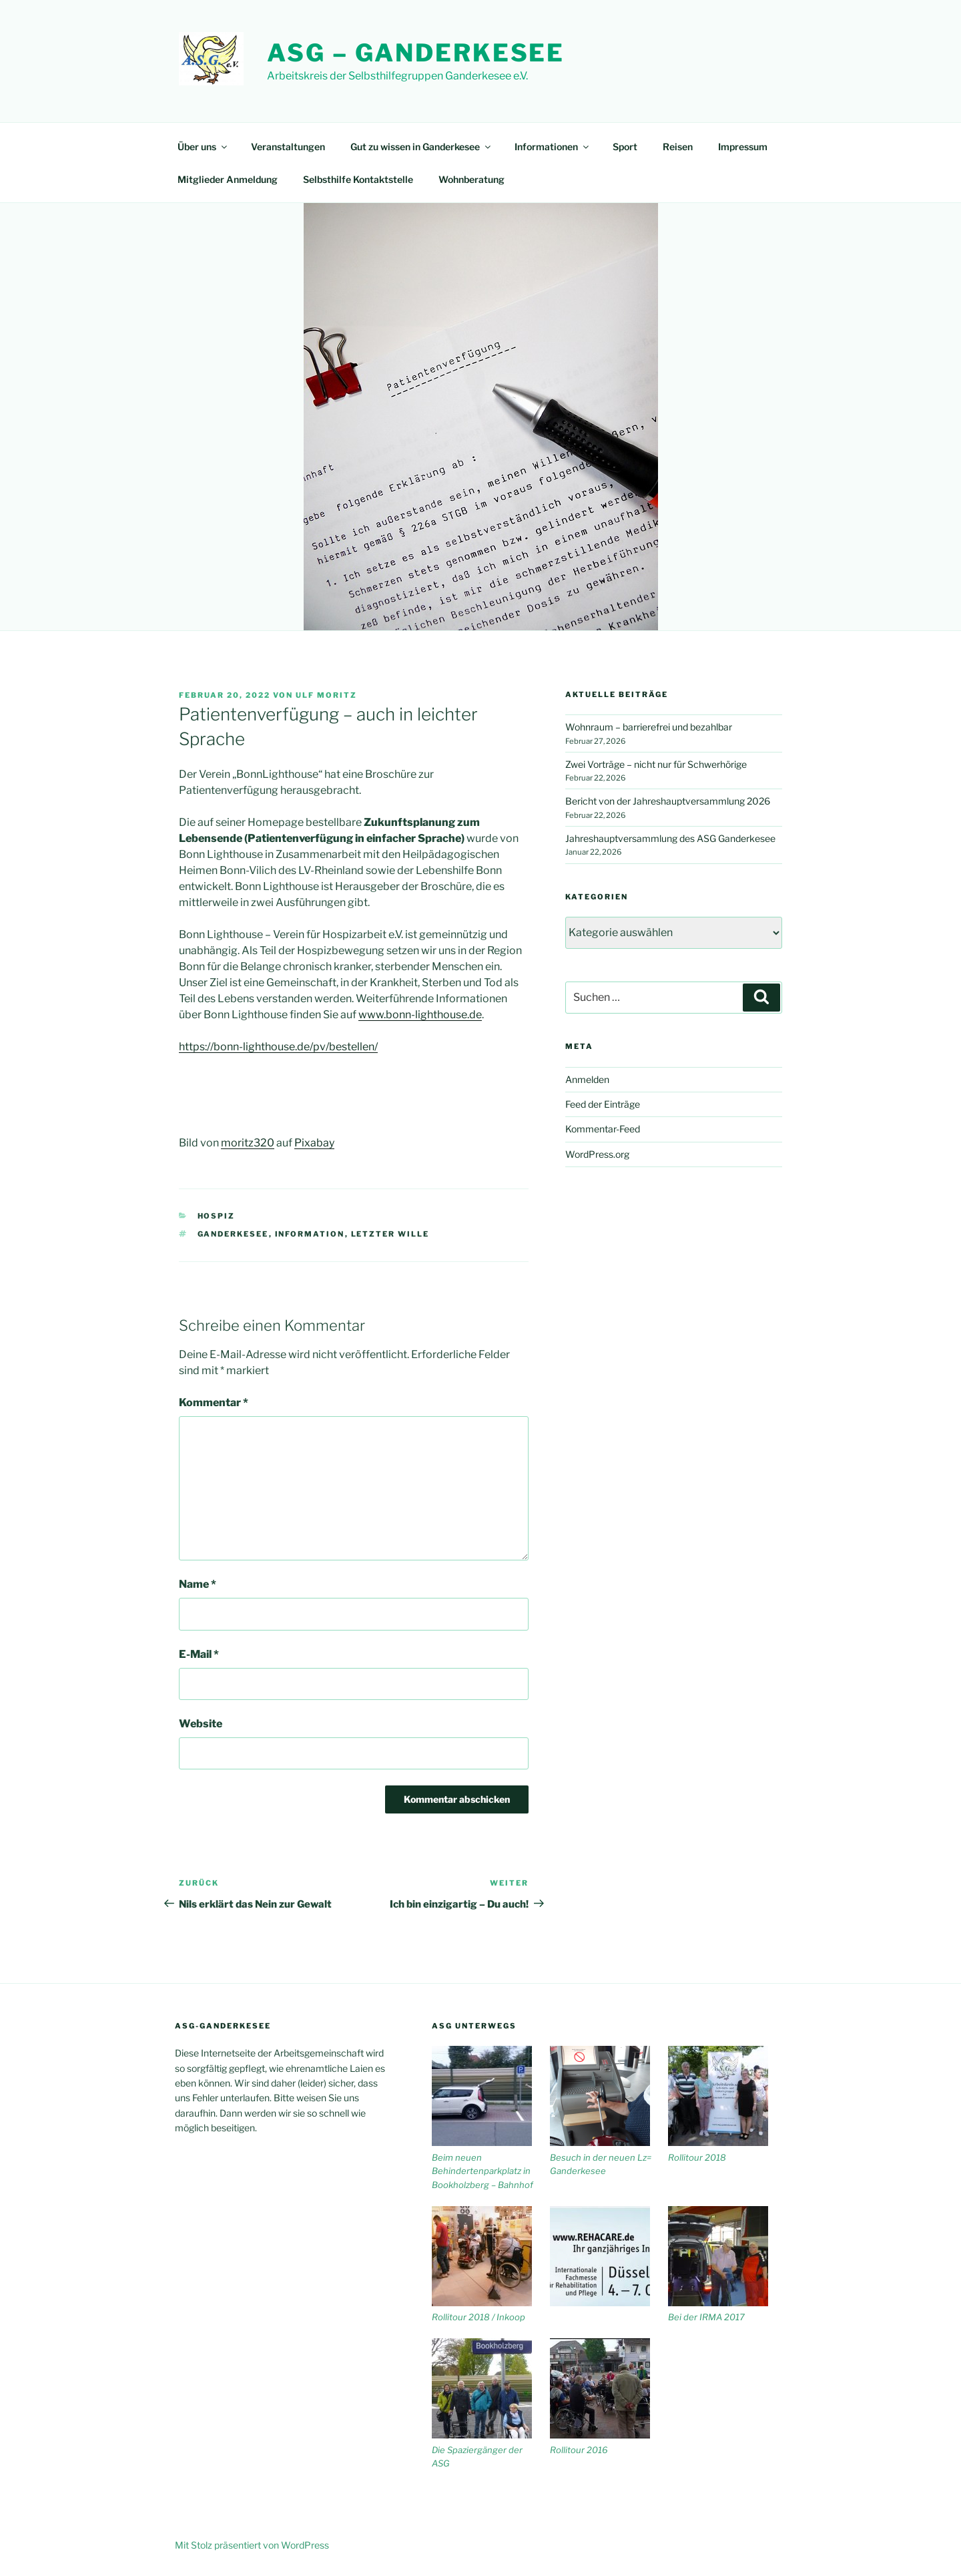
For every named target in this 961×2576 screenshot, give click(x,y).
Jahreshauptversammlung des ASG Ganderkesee (670, 838)
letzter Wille (390, 1234)
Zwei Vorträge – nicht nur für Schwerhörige (656, 764)
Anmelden (587, 1079)
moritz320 (247, 1142)
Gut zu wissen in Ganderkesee (421, 146)
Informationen (553, 146)
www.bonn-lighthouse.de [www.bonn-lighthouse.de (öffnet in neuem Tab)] (420, 1014)
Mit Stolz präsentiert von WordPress (252, 2545)
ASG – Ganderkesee (416, 52)
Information (310, 1234)
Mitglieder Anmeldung (228, 179)
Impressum (742, 146)
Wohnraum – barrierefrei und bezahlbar (648, 726)
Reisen (678, 146)
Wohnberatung (471, 179)
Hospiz (217, 1216)
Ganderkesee (233, 1234)
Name (197, 1584)
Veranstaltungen (288, 146)
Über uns (203, 146)
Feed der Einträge (602, 1104)
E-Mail (199, 1654)
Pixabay (314, 1142)
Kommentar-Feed (602, 1128)
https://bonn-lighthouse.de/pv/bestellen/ (278, 1046)
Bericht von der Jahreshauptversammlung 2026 (667, 801)
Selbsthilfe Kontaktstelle (358, 179)
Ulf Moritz (326, 695)
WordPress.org (597, 1154)
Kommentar (213, 1402)
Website (200, 1723)
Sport (625, 146)
